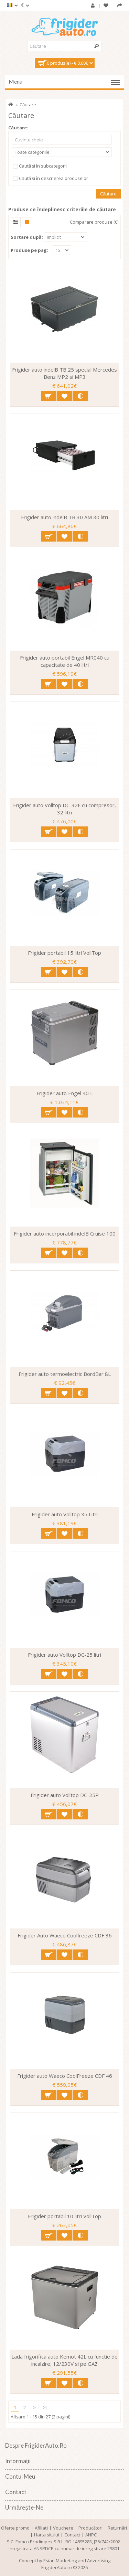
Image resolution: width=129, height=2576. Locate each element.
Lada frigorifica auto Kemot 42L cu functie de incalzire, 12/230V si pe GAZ (64, 2360)
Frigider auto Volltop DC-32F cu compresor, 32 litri (64, 809)
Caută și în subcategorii (39, 166)
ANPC (91, 2535)
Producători (90, 2528)
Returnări (117, 2528)
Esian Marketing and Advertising (76, 2560)
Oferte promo (15, 2528)
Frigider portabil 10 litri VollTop (64, 2216)
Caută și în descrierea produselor (50, 178)
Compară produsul (80, 396)
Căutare (28, 104)
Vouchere (63, 2528)
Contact (72, 2535)
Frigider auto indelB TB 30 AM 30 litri (64, 517)
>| (45, 2407)
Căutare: (18, 128)
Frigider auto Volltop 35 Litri (65, 1514)
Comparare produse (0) (94, 222)
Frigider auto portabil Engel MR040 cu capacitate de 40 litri (64, 661)
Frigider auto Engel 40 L (64, 1093)
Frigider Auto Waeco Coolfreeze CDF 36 (65, 1935)
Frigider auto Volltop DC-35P (65, 1795)
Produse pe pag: (29, 250)
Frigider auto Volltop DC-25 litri (64, 1654)
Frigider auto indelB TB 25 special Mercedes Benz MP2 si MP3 (64, 373)
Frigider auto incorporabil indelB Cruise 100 (65, 1233)
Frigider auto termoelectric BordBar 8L (65, 1373)
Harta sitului (46, 2535)
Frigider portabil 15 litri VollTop (64, 952)
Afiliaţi (41, 2528)
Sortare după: (27, 237)
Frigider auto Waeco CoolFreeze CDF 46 (64, 2075)
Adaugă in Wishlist (64, 396)
